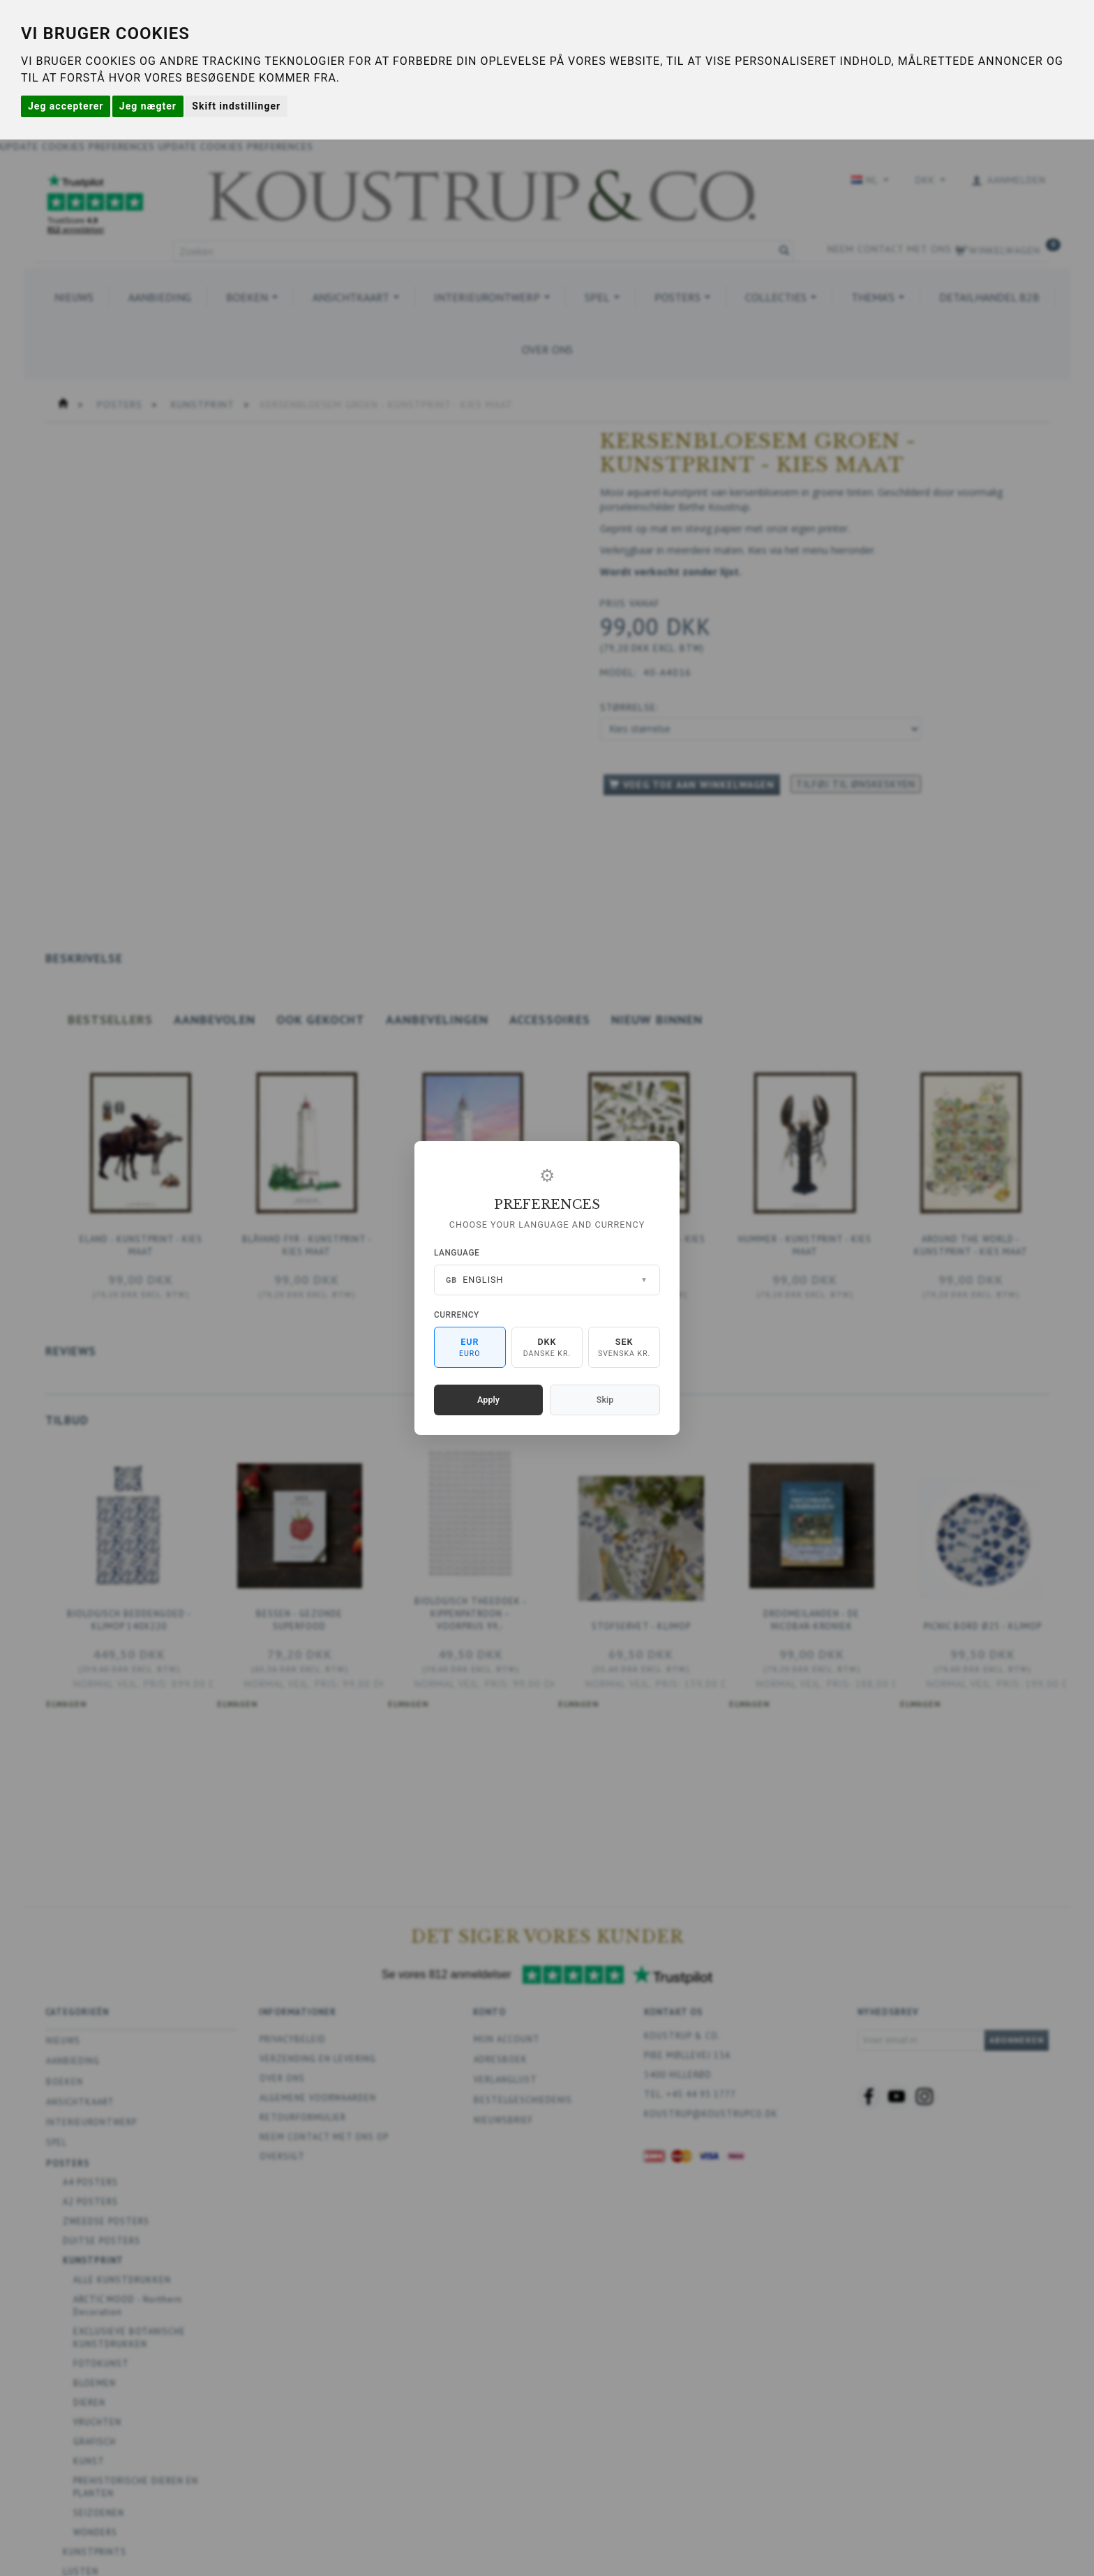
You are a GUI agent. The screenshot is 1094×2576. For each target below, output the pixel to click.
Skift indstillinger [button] (236, 106)
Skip (605, 1399)
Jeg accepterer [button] (65, 106)
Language (456, 1253)
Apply (488, 1399)
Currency (456, 1315)
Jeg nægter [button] (148, 106)
